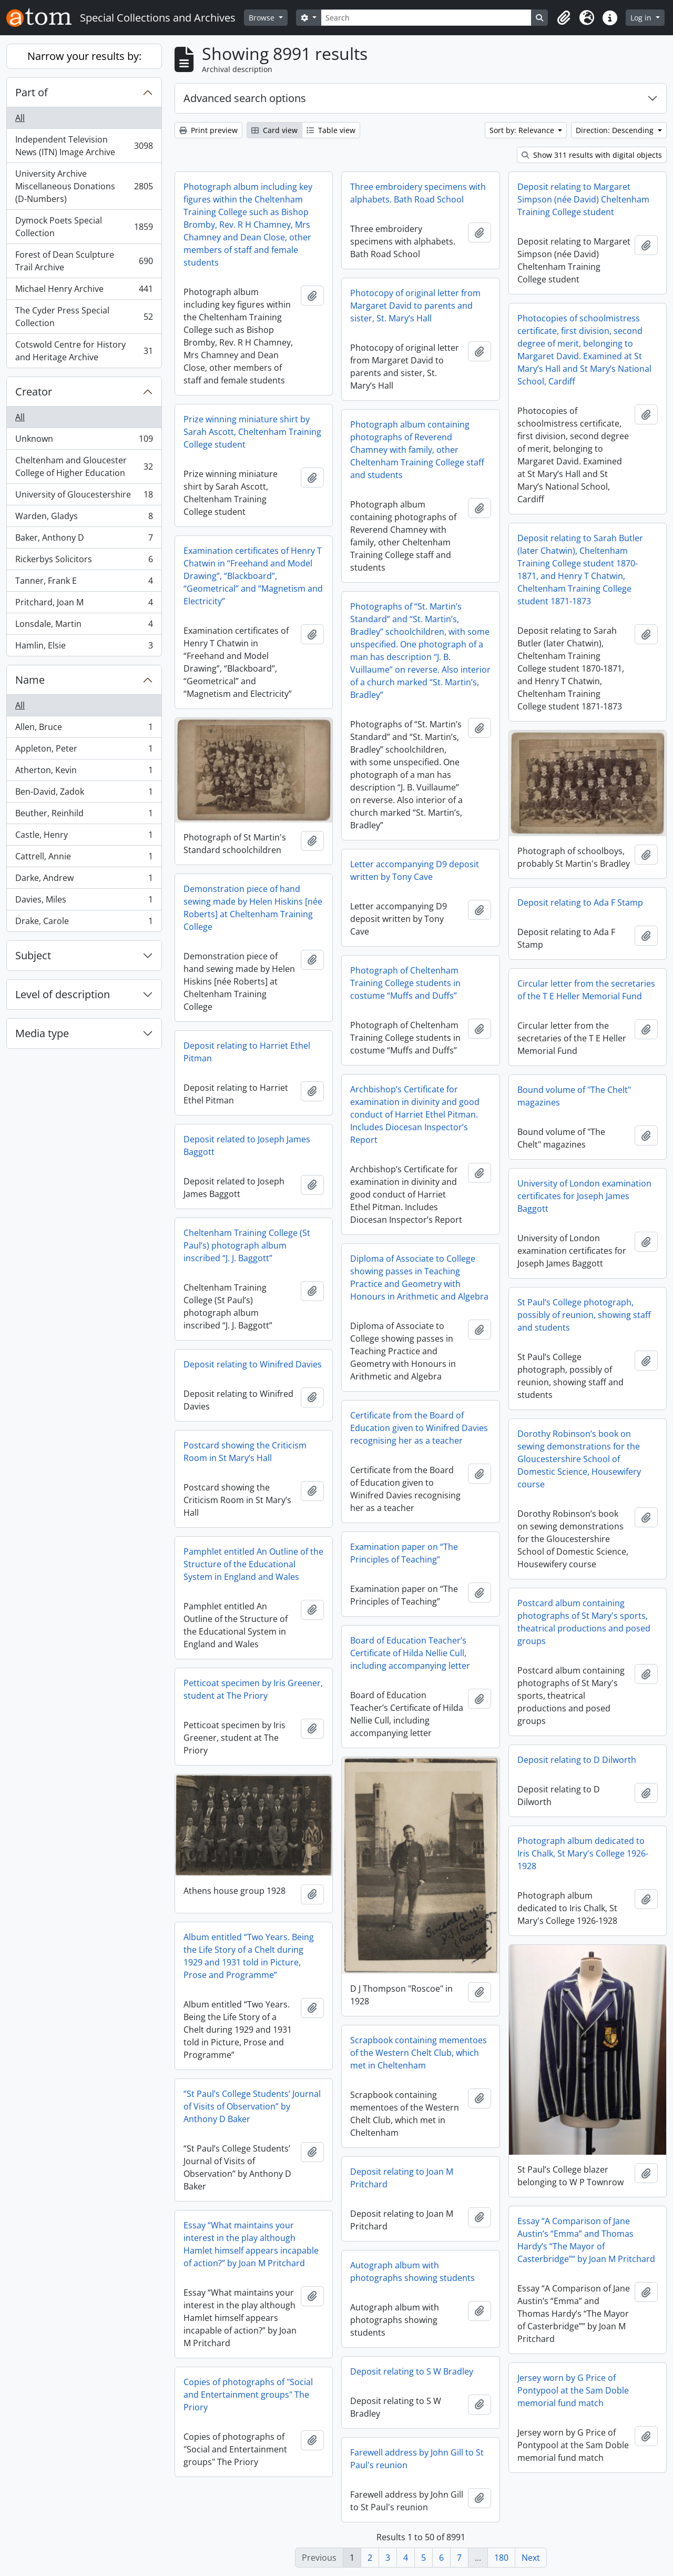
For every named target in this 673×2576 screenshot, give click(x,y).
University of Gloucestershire (84, 496)
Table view (331, 130)
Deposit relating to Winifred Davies (252, 1364)
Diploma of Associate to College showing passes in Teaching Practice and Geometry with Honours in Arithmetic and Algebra (419, 1277)
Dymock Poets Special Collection (84, 227)
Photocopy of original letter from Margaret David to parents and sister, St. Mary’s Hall (415, 305)
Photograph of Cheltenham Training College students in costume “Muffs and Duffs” (405, 983)
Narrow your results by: (84, 56)
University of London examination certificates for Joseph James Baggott (584, 1196)
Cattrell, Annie (84, 858)
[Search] (426, 17)
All (20, 118)
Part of (31, 92)
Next (531, 2557)
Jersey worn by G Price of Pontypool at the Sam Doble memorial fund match (573, 2390)
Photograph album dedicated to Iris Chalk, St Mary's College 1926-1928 (582, 1853)
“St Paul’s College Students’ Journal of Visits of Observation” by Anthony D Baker (252, 2106)
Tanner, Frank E (84, 583)
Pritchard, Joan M (84, 604)
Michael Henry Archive (84, 291)
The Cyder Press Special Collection (84, 317)
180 (501, 2557)
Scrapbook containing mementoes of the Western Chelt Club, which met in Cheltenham (418, 2052)
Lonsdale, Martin (84, 626)
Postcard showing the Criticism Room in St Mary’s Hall (245, 1451)
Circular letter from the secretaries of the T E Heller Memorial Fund (586, 990)
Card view (274, 130)
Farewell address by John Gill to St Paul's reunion (417, 2459)
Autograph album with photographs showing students (412, 2271)
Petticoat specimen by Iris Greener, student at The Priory (253, 1689)
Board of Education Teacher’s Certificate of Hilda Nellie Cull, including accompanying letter (410, 1653)
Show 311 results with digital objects (592, 155)
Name (30, 680)
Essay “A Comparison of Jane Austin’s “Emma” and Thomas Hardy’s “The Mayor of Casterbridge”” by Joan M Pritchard (586, 2240)
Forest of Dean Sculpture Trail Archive (84, 261)
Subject (33, 955)
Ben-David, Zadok (84, 794)
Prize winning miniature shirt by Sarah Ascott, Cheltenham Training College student (252, 431)
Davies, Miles (84, 901)
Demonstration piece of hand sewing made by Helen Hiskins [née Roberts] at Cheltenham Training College (252, 907)
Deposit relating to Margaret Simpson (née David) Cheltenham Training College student (583, 199)
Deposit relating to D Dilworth (576, 1760)
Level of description (62, 994)
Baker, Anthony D (84, 540)
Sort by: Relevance (523, 130)
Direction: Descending (616, 130)
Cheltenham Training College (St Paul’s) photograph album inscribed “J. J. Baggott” (246, 1245)
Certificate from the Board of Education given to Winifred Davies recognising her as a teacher (419, 1427)
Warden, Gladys (84, 518)
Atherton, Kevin (84, 772)
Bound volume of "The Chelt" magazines (574, 1096)
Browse (263, 18)
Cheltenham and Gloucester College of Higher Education (84, 466)
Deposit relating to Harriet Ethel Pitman (246, 1052)
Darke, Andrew (84, 880)
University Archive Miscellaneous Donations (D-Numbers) (84, 186)
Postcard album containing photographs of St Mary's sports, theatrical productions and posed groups (583, 1622)
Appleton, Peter (84, 750)
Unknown (84, 441)
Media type (42, 1033)
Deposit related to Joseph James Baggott (246, 1145)
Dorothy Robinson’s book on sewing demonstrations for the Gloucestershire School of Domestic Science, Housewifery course (579, 1459)
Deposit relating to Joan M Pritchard (401, 2178)
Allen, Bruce (84, 729)
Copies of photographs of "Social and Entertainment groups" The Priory (248, 2394)
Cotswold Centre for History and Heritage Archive (84, 351)
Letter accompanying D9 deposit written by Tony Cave (414, 870)
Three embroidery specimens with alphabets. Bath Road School (418, 193)
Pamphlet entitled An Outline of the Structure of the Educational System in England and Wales (253, 1564)
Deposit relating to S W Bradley (411, 2371)
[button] (563, 17)
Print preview (208, 130)
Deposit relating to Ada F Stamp (580, 902)
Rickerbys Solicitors (84, 561)
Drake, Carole (84, 923)
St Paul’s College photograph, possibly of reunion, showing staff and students (584, 1314)
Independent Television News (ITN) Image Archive (84, 146)
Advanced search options (244, 98)
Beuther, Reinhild (84, 815)
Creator (33, 391)
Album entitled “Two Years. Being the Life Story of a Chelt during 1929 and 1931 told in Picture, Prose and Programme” (248, 1956)
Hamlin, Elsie (84, 647)
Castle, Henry (84, 837)
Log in (642, 18)
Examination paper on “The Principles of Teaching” (404, 1553)
